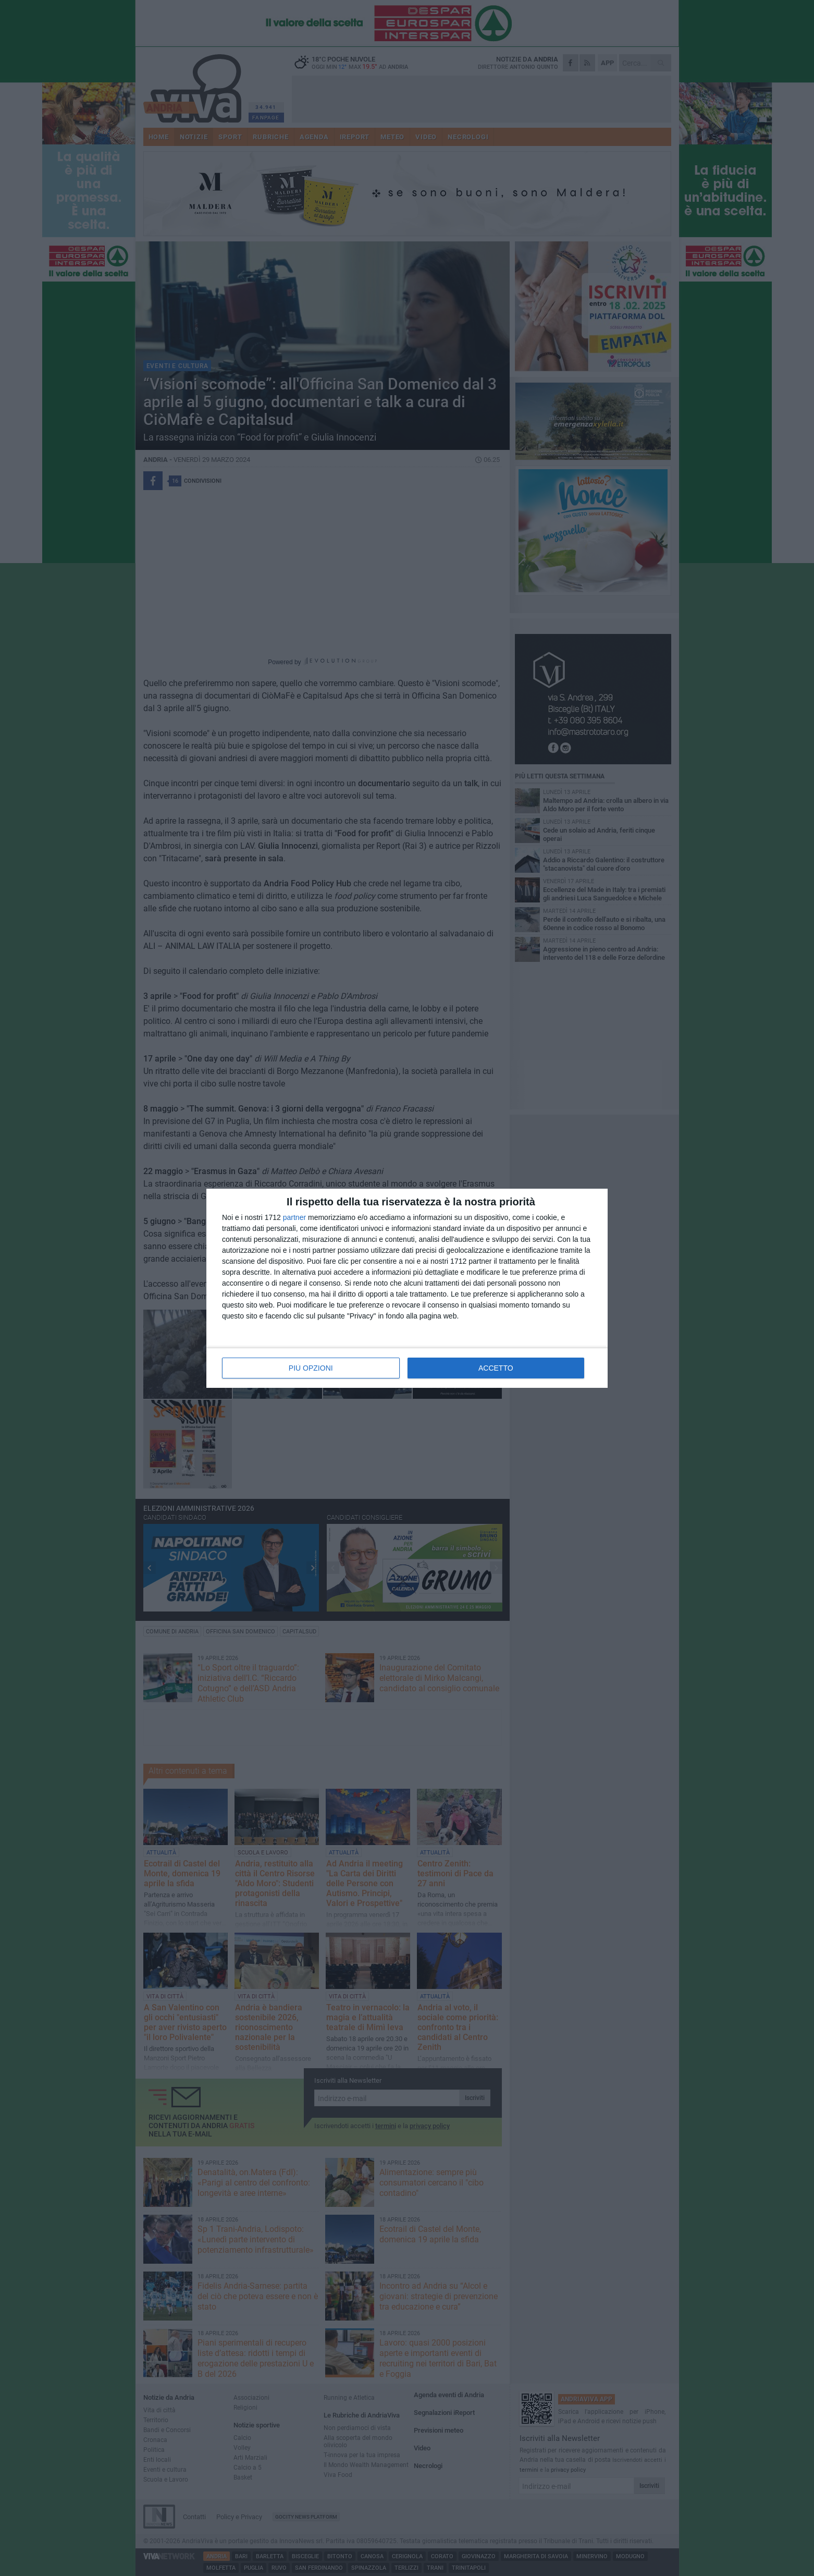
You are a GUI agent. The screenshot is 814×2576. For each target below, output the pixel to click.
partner (294, 1217)
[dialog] (407, 1288)
